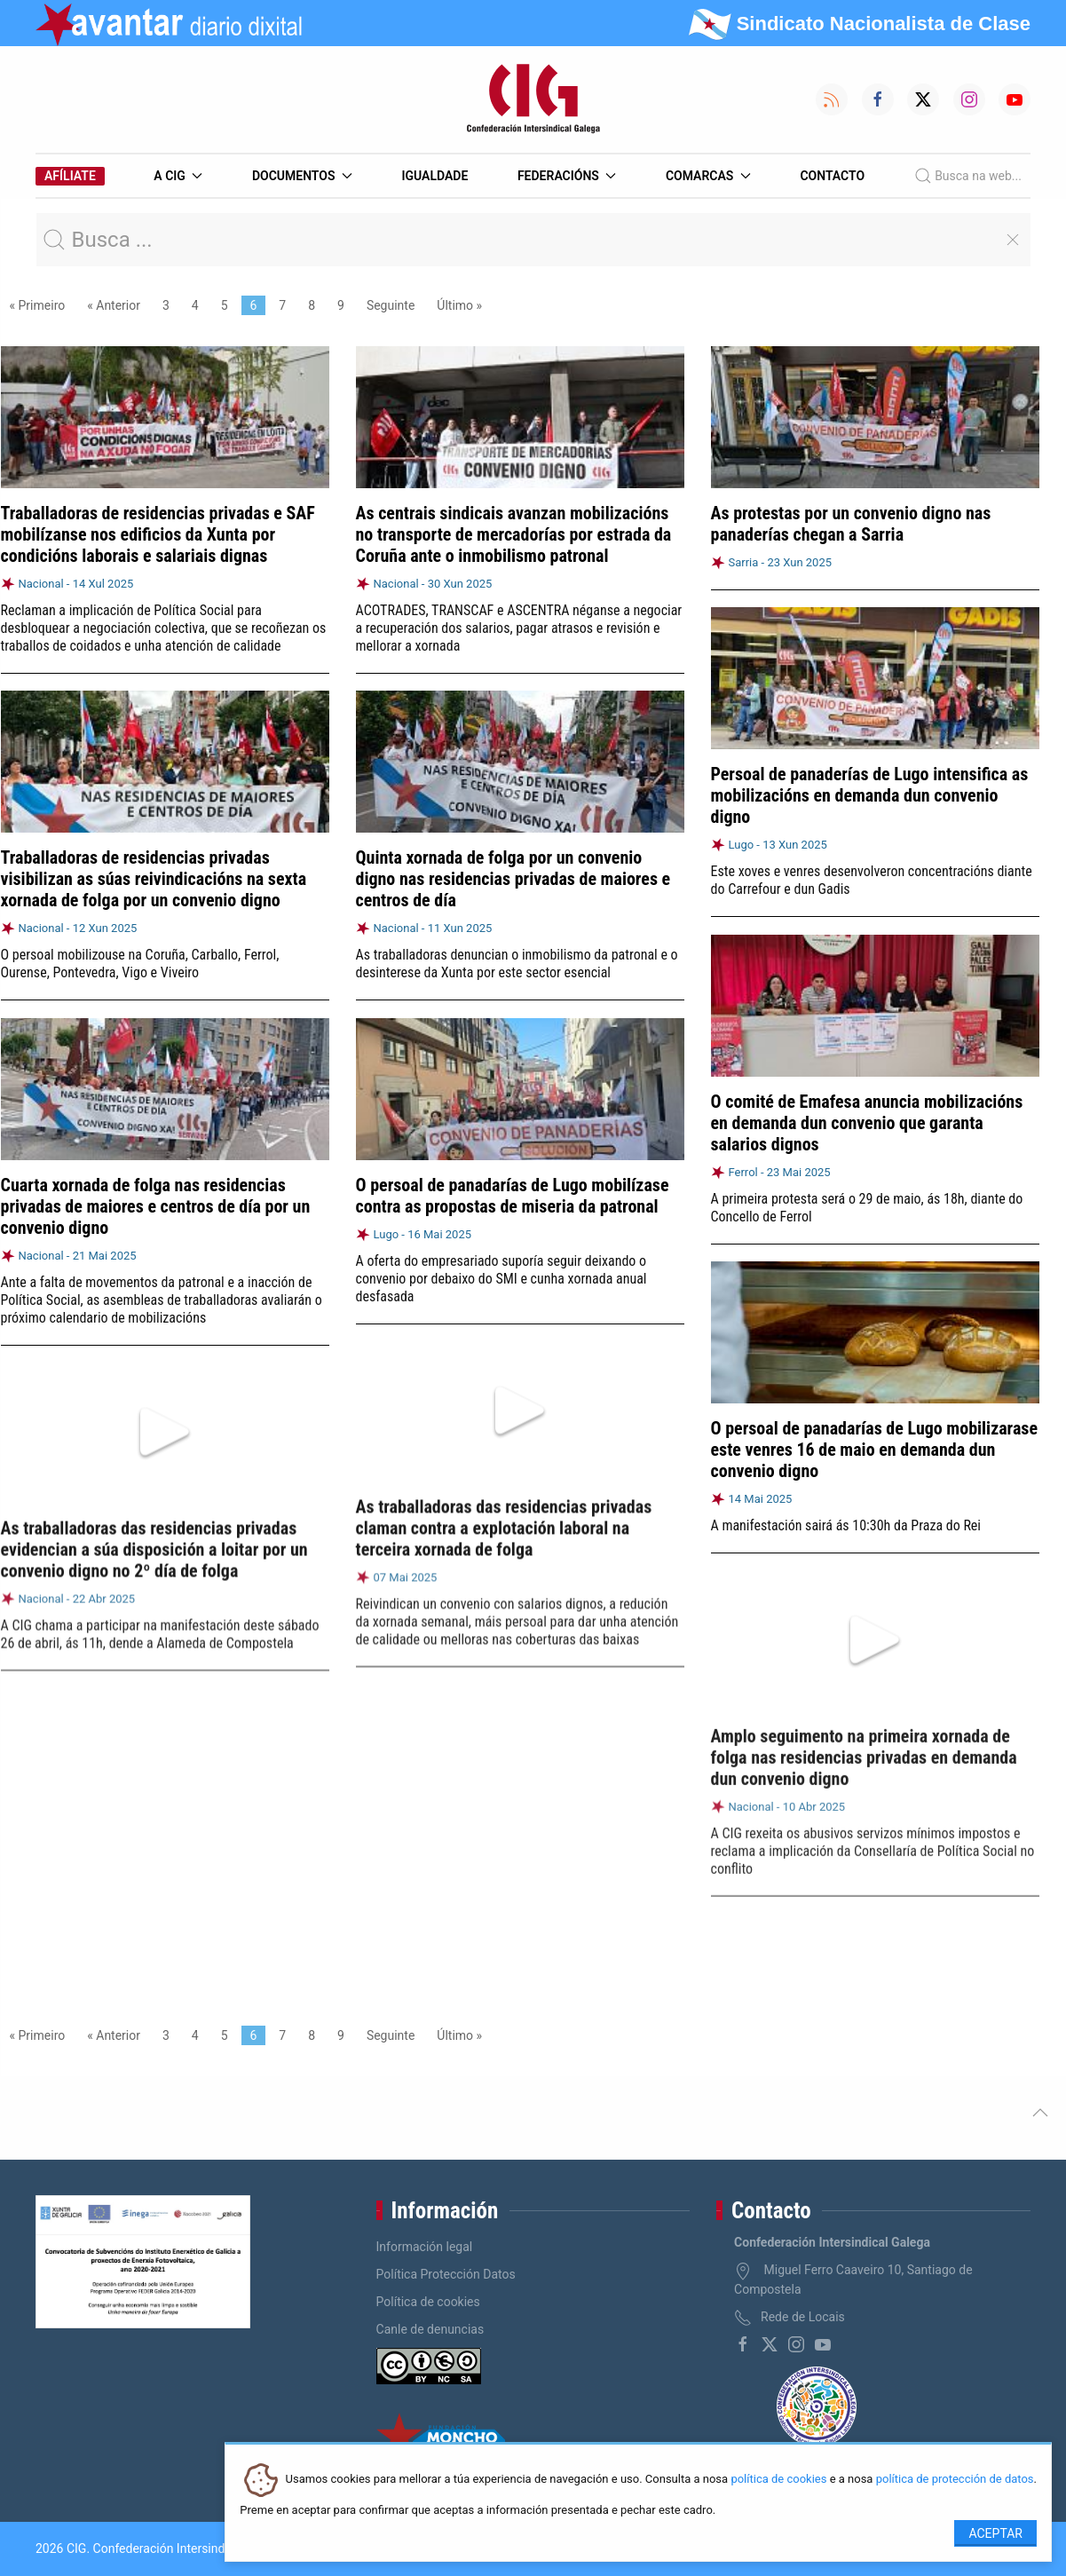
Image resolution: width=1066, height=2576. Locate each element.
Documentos (302, 176)
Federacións (567, 176)
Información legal (424, 2247)
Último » (459, 305)
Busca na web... (968, 176)
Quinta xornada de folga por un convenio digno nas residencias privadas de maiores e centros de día (513, 878)
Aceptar (995, 2533)
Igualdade (434, 176)
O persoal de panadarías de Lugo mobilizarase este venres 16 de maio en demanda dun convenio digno (874, 1436)
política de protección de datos (955, 2479)
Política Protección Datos (446, 2274)
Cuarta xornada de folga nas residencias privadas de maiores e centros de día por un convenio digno (156, 1197)
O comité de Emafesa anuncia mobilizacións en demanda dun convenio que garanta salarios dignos (867, 1116)
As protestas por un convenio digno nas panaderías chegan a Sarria (851, 523)
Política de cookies (428, 2302)
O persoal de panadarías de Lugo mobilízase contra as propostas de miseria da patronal (512, 1185)
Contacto (832, 176)
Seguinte (391, 305)
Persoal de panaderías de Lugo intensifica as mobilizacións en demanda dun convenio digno (870, 795)
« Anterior (113, 305)
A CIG (178, 176)
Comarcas (708, 176)
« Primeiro (38, 305)
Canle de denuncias (430, 2329)
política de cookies (778, 2479)
